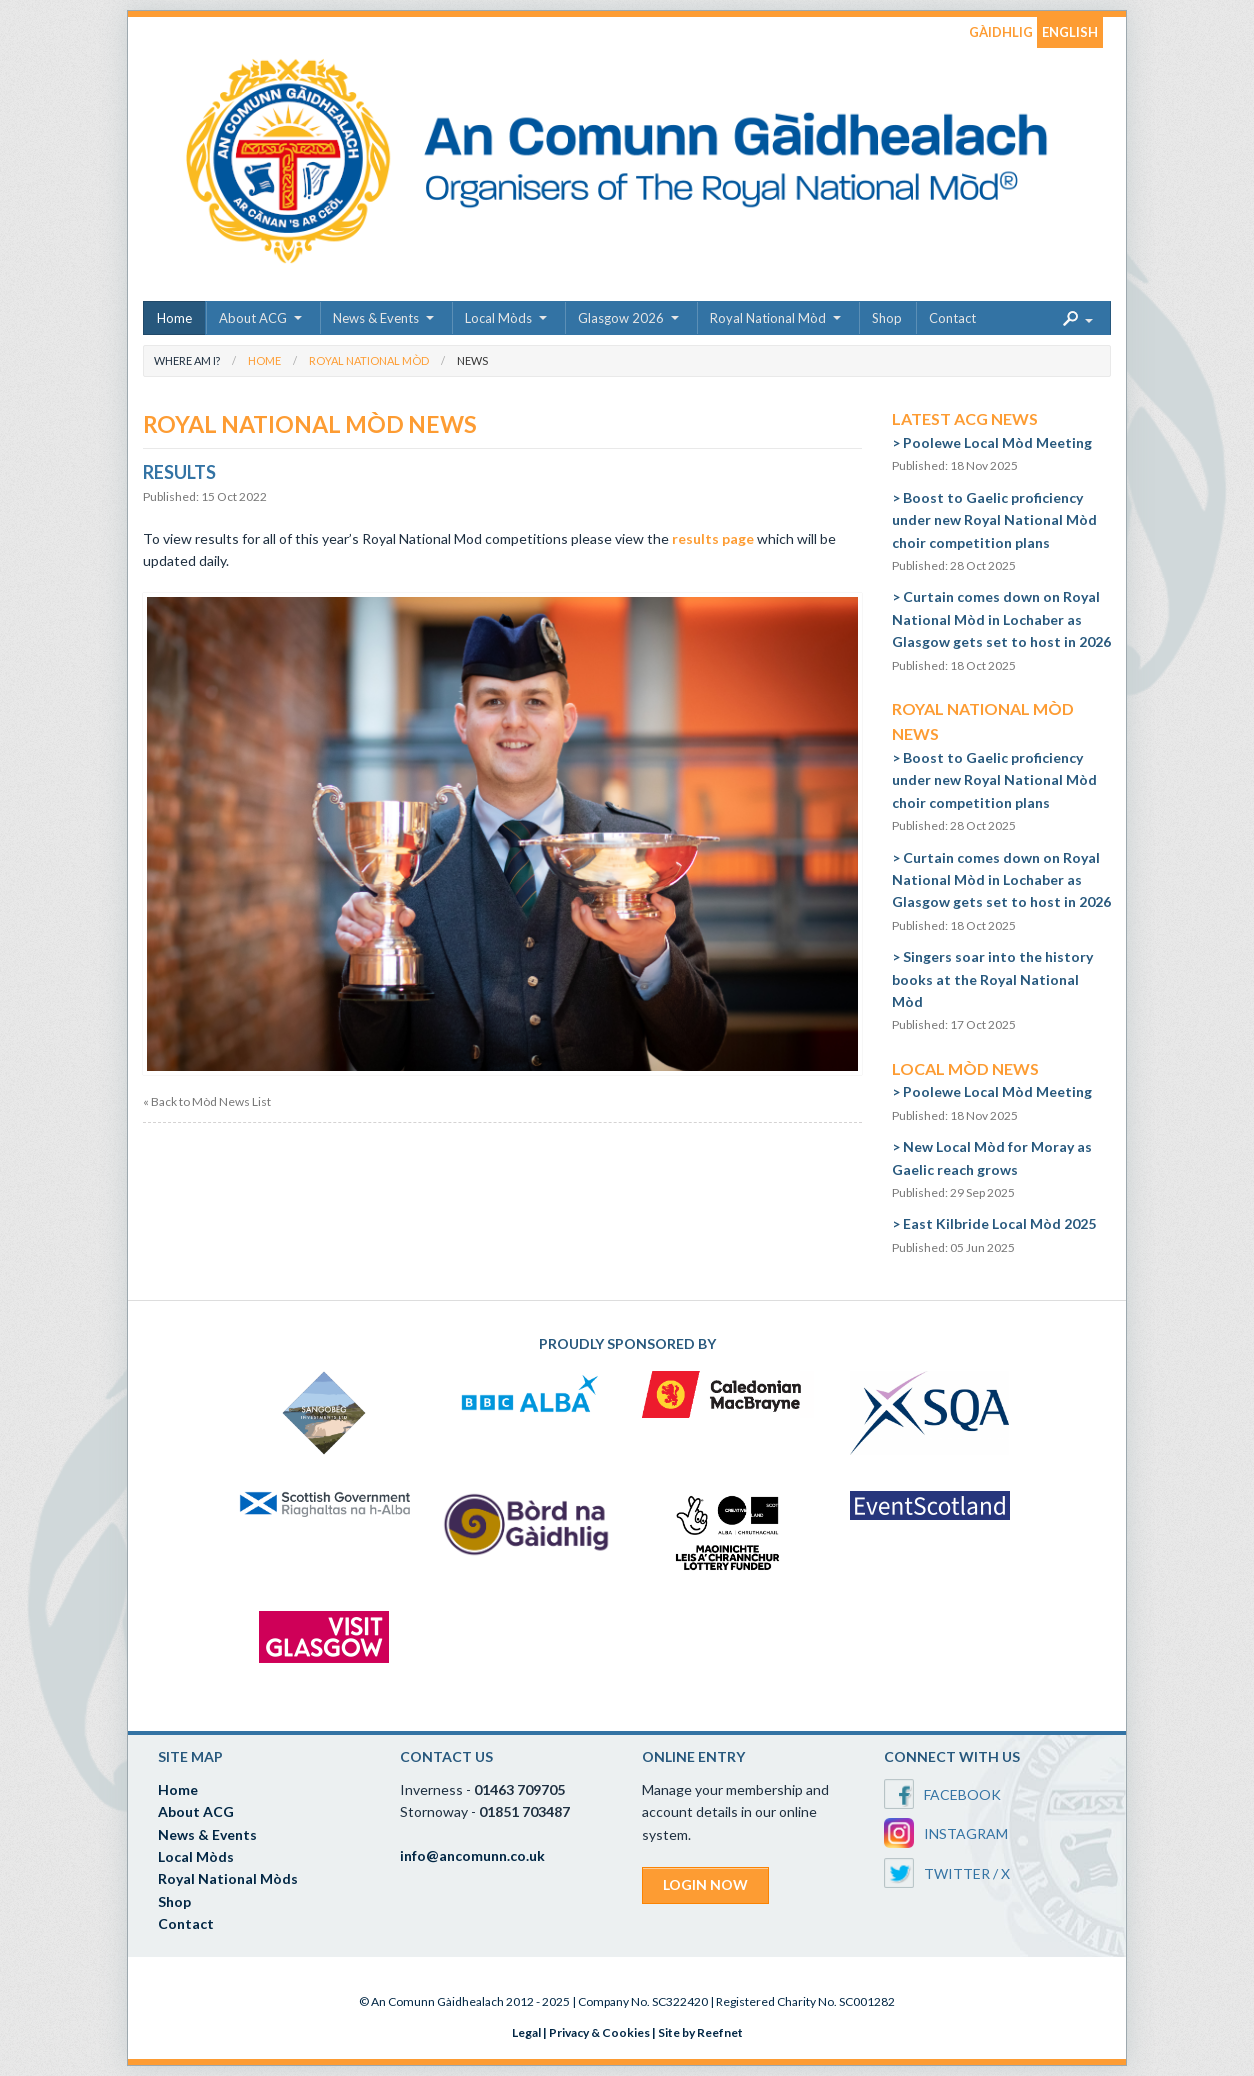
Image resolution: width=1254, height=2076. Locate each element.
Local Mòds (498, 318)
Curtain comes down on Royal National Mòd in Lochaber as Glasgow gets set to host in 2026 (1001, 619)
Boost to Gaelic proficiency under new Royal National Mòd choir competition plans (994, 520)
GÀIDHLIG (1001, 32)
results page (713, 538)
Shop (887, 318)
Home (174, 318)
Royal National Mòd (768, 318)
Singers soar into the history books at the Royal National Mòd (992, 979)
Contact (952, 318)
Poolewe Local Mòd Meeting (997, 442)
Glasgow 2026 (621, 318)
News (472, 360)
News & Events (376, 318)
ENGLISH (1070, 32)
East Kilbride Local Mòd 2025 (999, 1223)
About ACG (253, 318)
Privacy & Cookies (599, 2032)
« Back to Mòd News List (207, 1102)
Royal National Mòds (228, 1878)
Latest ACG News (965, 418)
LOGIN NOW (705, 1884)
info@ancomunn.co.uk (472, 1855)
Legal (526, 2032)
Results (179, 472)
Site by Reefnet (700, 2032)
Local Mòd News (965, 1068)
